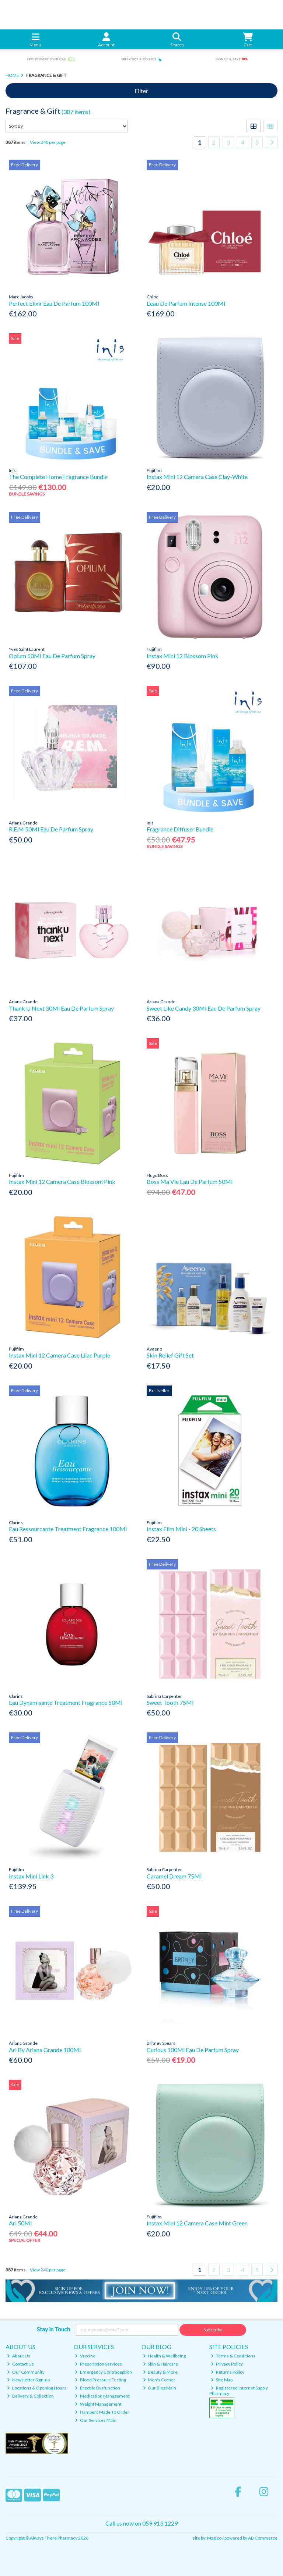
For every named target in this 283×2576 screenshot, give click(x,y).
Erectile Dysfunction (97, 2388)
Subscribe (213, 2329)
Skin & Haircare (160, 2364)
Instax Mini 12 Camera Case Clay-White (197, 476)
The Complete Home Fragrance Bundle (58, 476)
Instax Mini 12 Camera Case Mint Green (197, 2223)
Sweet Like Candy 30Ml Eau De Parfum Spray (204, 1008)
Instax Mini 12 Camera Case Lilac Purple (59, 1355)
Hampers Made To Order (102, 2412)
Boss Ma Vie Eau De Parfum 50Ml (190, 1181)
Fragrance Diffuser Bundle (180, 829)
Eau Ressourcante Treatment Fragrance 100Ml (68, 1528)
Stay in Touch (53, 2328)
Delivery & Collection (30, 2396)
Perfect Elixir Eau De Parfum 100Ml (54, 303)
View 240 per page (48, 142)
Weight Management (98, 2404)
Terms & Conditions (233, 2356)
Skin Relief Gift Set (170, 1355)
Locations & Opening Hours (36, 2388)
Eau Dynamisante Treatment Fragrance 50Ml (65, 1702)
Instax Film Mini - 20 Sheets (181, 1528)
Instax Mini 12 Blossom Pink (183, 655)
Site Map (222, 2379)
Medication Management (102, 2396)
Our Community (26, 2372)
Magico (214, 2538)
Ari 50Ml (20, 2223)
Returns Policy (227, 2372)
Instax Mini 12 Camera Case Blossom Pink (62, 1181)
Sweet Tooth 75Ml (170, 1702)
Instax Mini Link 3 (31, 1876)
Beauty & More (160, 2372)
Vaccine (85, 2356)
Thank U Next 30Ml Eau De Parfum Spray (61, 1008)
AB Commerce (262, 2538)
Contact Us (20, 2364)
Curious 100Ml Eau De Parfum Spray (193, 2049)
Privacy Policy (227, 2364)
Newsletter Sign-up (28, 2379)
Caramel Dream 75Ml (174, 1876)
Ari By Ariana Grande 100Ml (45, 2049)
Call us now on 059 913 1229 (141, 2523)
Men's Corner (159, 2379)
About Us (18, 2356)
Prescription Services (98, 2364)
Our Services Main (95, 2420)
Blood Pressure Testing (100, 2379)
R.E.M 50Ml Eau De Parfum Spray (51, 829)
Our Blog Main (160, 2388)
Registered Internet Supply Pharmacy (238, 2390)
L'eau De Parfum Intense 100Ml (186, 303)
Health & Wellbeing (164, 2356)
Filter (141, 90)
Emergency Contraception (103, 2372)
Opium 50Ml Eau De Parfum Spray (52, 655)
